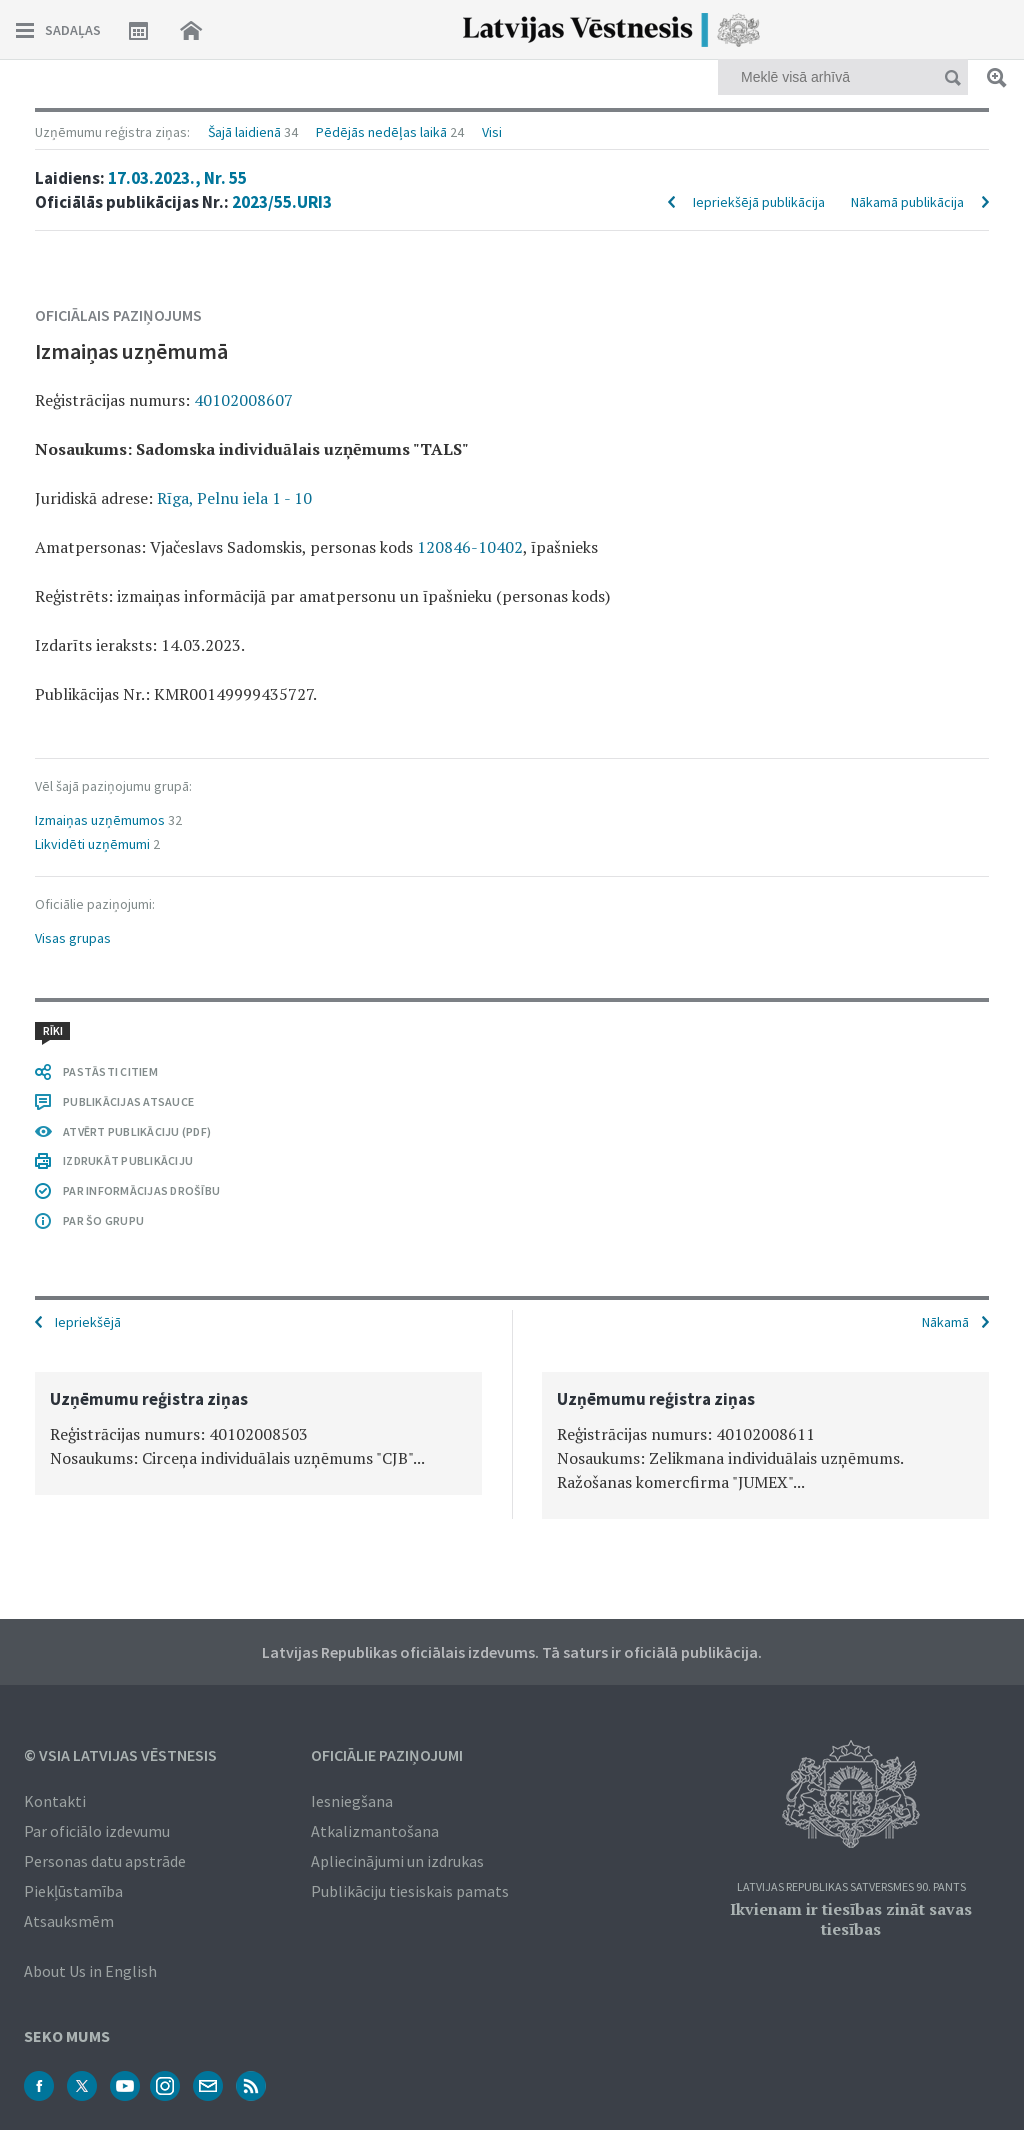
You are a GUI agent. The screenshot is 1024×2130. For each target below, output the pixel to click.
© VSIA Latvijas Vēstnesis (120, 1755)
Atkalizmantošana (375, 1831)
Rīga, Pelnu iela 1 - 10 (234, 498)
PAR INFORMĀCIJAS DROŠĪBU (141, 1190)
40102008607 (243, 400)
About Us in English (90, 1971)
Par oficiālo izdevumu (97, 1831)
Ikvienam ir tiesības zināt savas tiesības (851, 1919)
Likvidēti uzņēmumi (92, 844)
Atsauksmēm (69, 1921)
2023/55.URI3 (282, 202)
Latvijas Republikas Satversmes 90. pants (851, 1887)
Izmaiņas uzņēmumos (100, 820)
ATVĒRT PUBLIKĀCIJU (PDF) (137, 1131)
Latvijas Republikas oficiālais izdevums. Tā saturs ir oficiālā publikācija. (512, 1652)
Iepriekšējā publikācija (759, 202)
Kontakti (55, 1801)
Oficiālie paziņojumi (387, 1755)
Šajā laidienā (244, 132)
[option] (258, 1433)
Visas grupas (73, 938)
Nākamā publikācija (907, 202)
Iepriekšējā (88, 1322)
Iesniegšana (352, 1801)
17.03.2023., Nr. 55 (177, 178)
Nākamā (945, 1322)
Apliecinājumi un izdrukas (397, 1861)
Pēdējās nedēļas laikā (381, 132)
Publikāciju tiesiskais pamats (410, 1891)
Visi (492, 132)
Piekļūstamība (73, 1891)
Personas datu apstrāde (105, 1861)
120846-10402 (470, 547)
